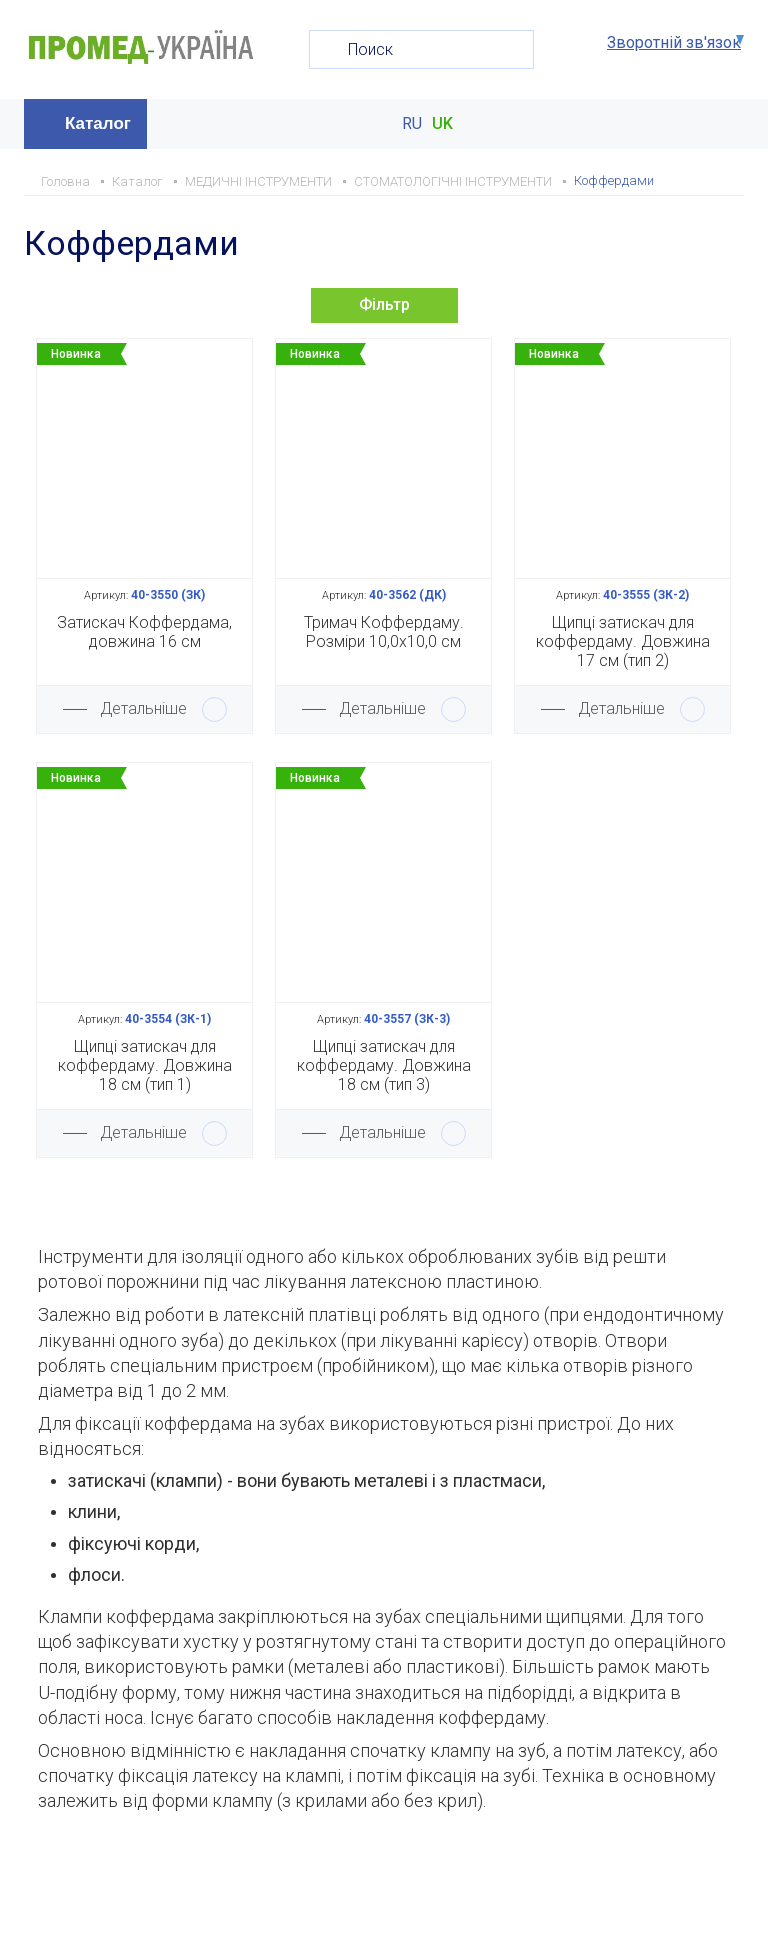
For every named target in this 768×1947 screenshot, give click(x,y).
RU (412, 124)
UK (442, 124)
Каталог (98, 123)
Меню (726, 124)
